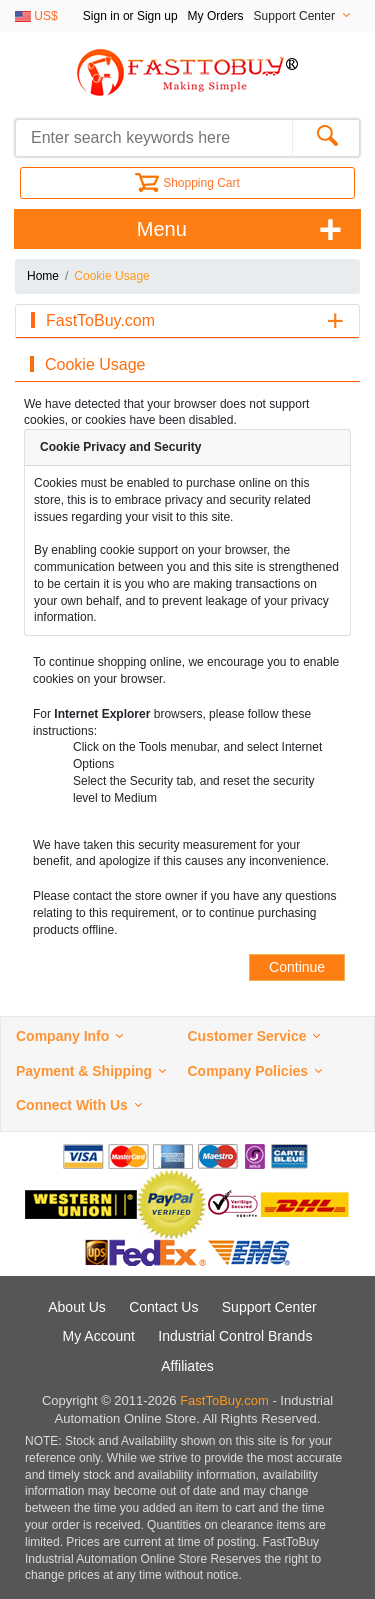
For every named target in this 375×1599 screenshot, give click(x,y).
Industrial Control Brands (235, 1336)
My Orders (216, 16)
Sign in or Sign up (130, 16)
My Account (99, 1336)
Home (43, 276)
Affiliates (187, 1366)
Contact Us (163, 1307)
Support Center (269, 1307)
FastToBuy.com (224, 1400)
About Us (77, 1307)
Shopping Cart (187, 183)
